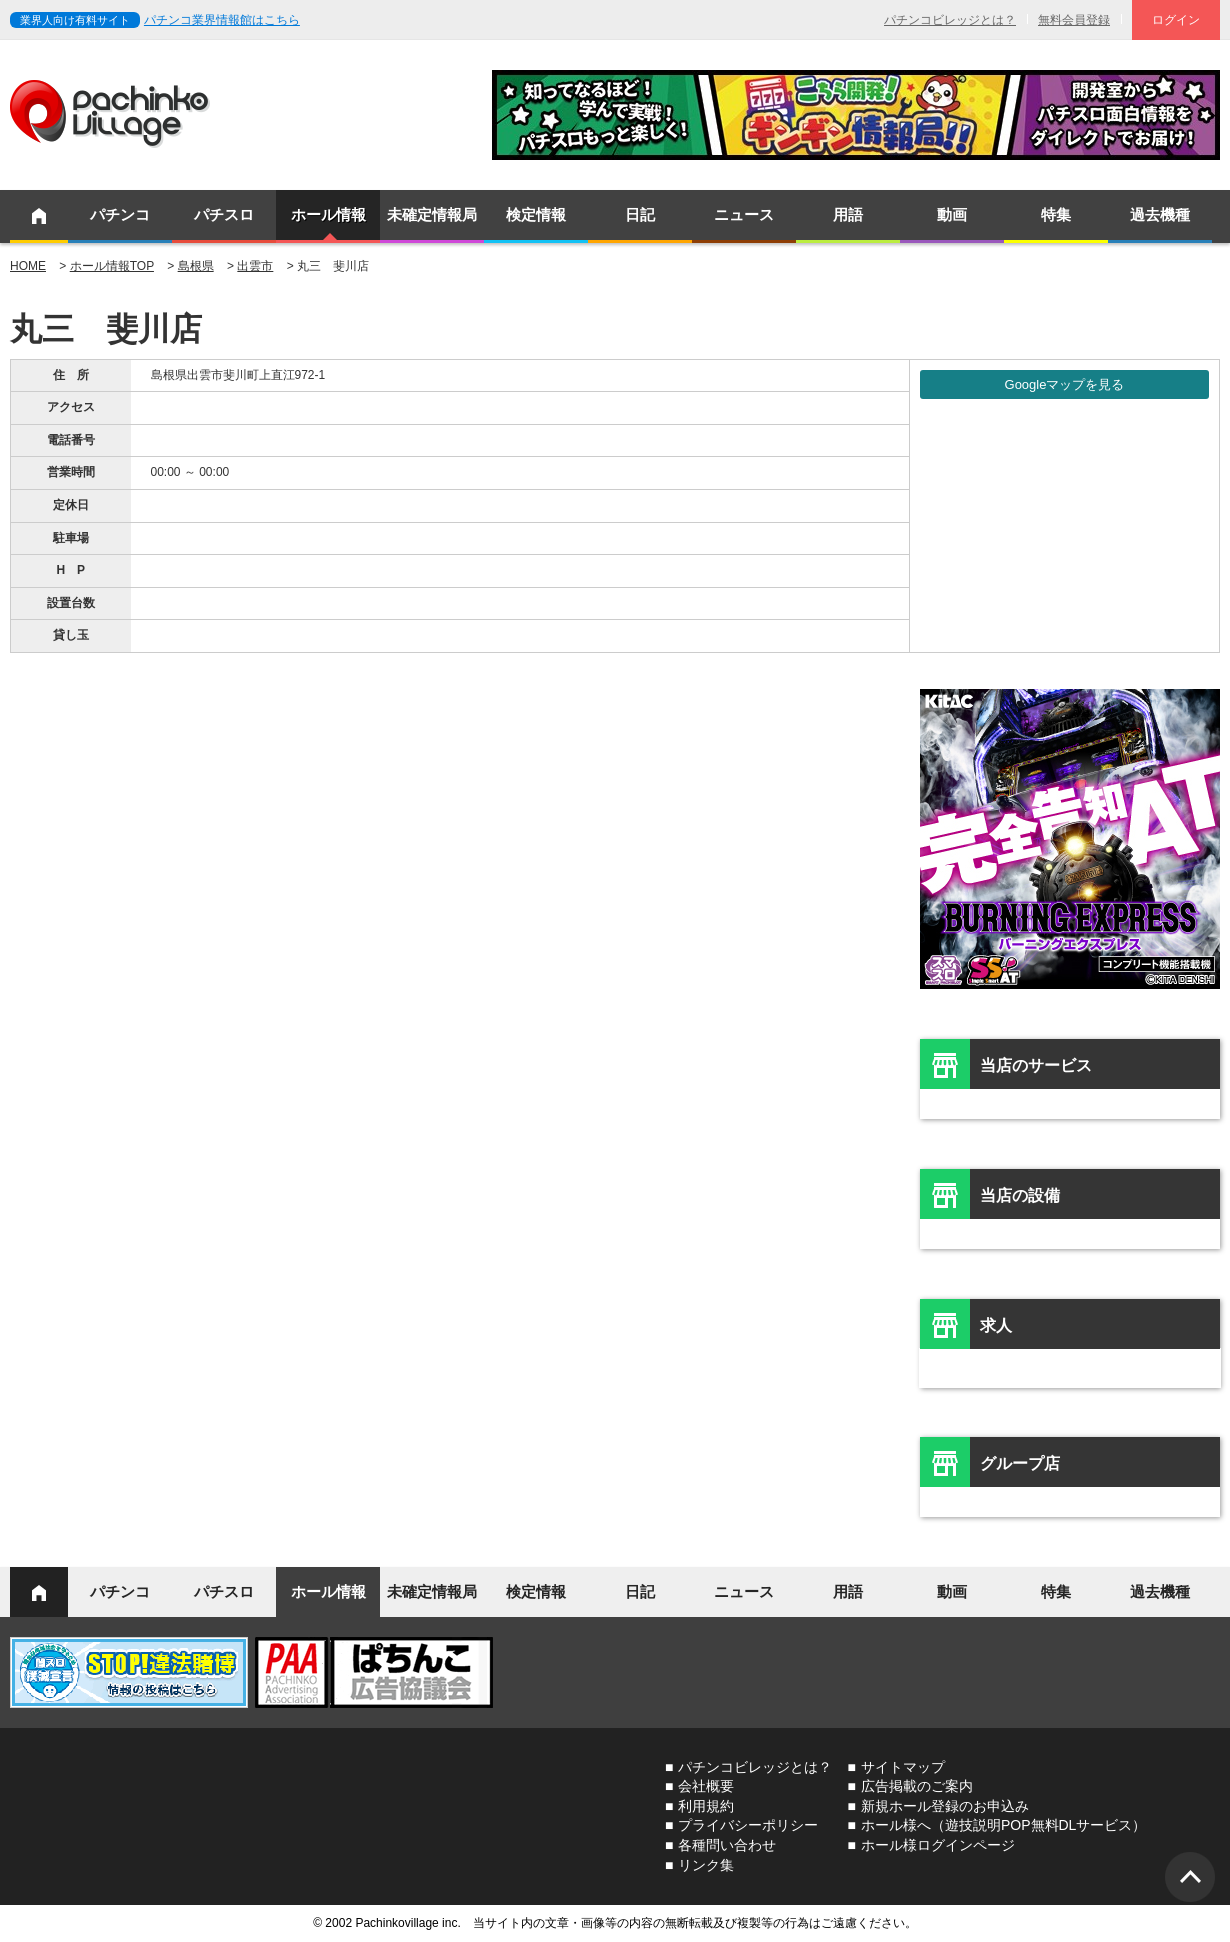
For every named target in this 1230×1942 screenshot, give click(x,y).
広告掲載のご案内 (917, 1786)
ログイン (1176, 20)
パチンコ (120, 214)
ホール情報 (328, 214)
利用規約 (706, 1806)
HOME (28, 266)
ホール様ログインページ (938, 1845)
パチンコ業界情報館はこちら (222, 20)
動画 (952, 214)
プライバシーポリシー (748, 1825)
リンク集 (706, 1865)
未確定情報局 (432, 214)
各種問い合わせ (727, 1845)
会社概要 (706, 1786)
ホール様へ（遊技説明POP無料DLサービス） (1003, 1825)
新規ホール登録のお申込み (945, 1806)
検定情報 (536, 214)
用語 (848, 214)
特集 (1056, 214)
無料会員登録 (1074, 20)
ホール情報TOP (112, 266)
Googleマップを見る (1065, 384)
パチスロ (224, 214)
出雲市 (255, 266)
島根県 (196, 266)
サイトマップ (903, 1767)
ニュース (744, 214)
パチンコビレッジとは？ (950, 20)
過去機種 (1160, 214)
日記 (640, 214)
